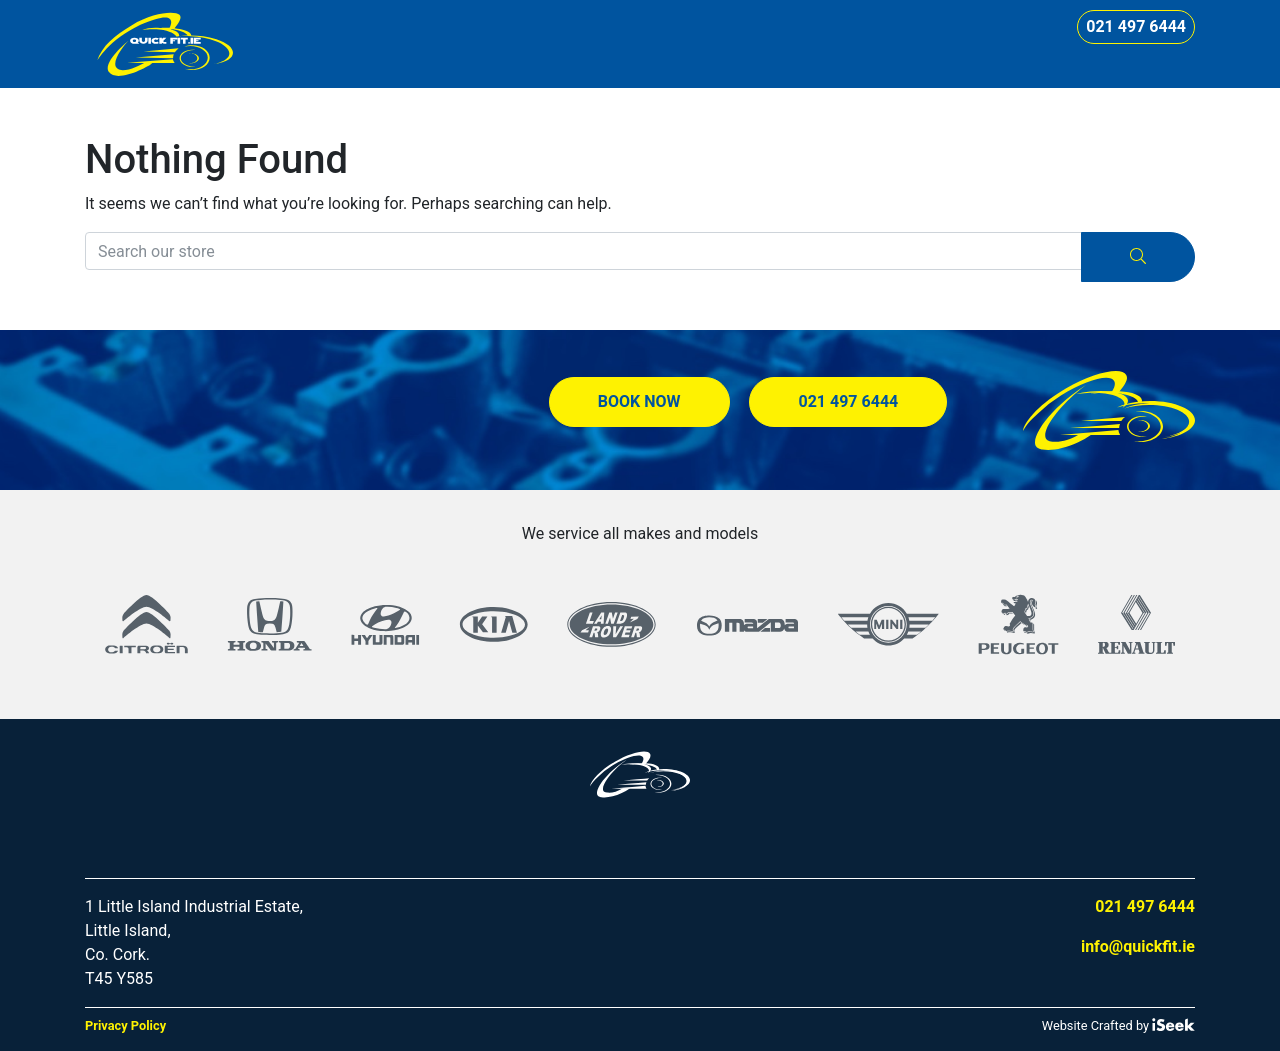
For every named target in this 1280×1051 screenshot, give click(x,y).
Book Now (639, 401)
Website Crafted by (1118, 1024)
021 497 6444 (1136, 26)
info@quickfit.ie (1138, 946)
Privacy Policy (125, 1025)
